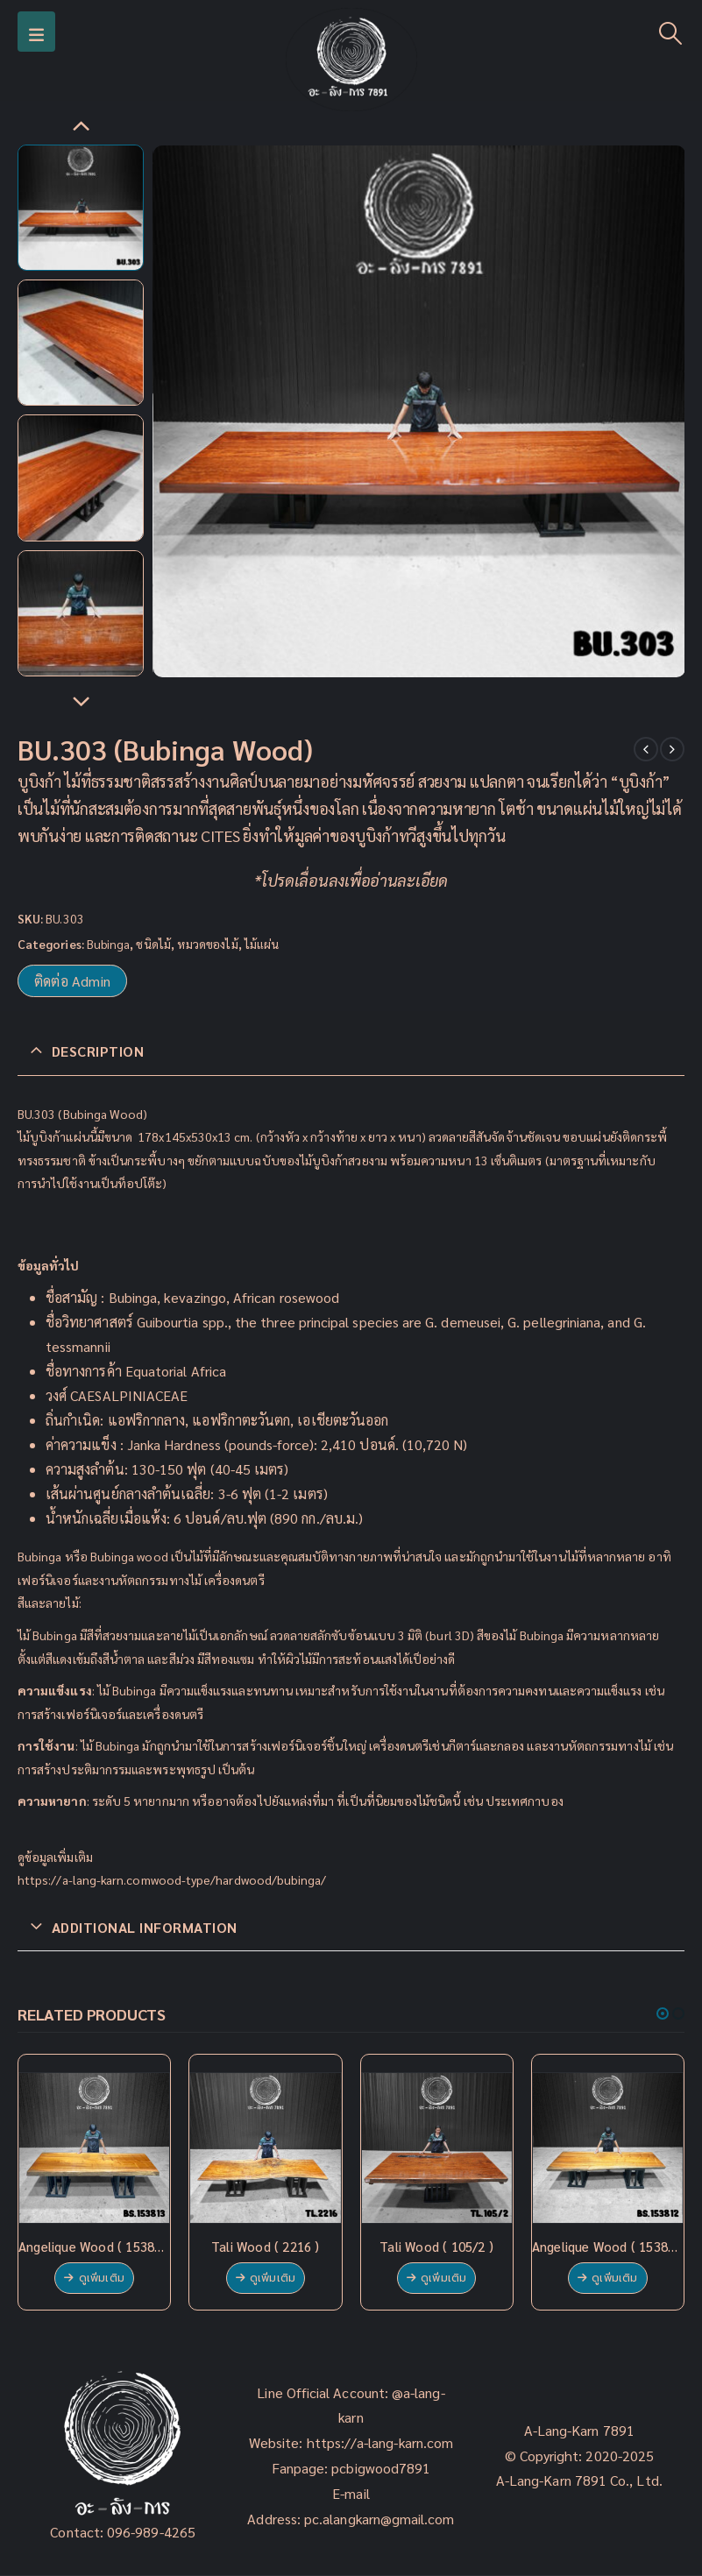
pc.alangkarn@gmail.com (378, 2518)
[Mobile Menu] (36, 31)
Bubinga (109, 944)
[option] (80, 207)
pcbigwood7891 (380, 2468)
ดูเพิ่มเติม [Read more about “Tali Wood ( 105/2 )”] (443, 2278)
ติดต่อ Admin (72, 981)
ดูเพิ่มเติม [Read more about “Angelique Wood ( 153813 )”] (101, 2278)
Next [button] (80, 703)
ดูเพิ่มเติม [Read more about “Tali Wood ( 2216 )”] (272, 2278)
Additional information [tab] (145, 1927)
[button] (662, 2013)
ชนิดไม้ (153, 944)
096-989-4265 (151, 2532)
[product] (94, 2148)
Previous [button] (80, 127)
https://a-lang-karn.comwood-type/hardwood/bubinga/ (172, 1879)
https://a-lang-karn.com (380, 2442)
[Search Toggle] (670, 32)
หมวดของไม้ (207, 944)
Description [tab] (98, 1051)
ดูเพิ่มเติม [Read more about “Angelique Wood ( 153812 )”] (614, 2278)
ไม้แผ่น (262, 944)
